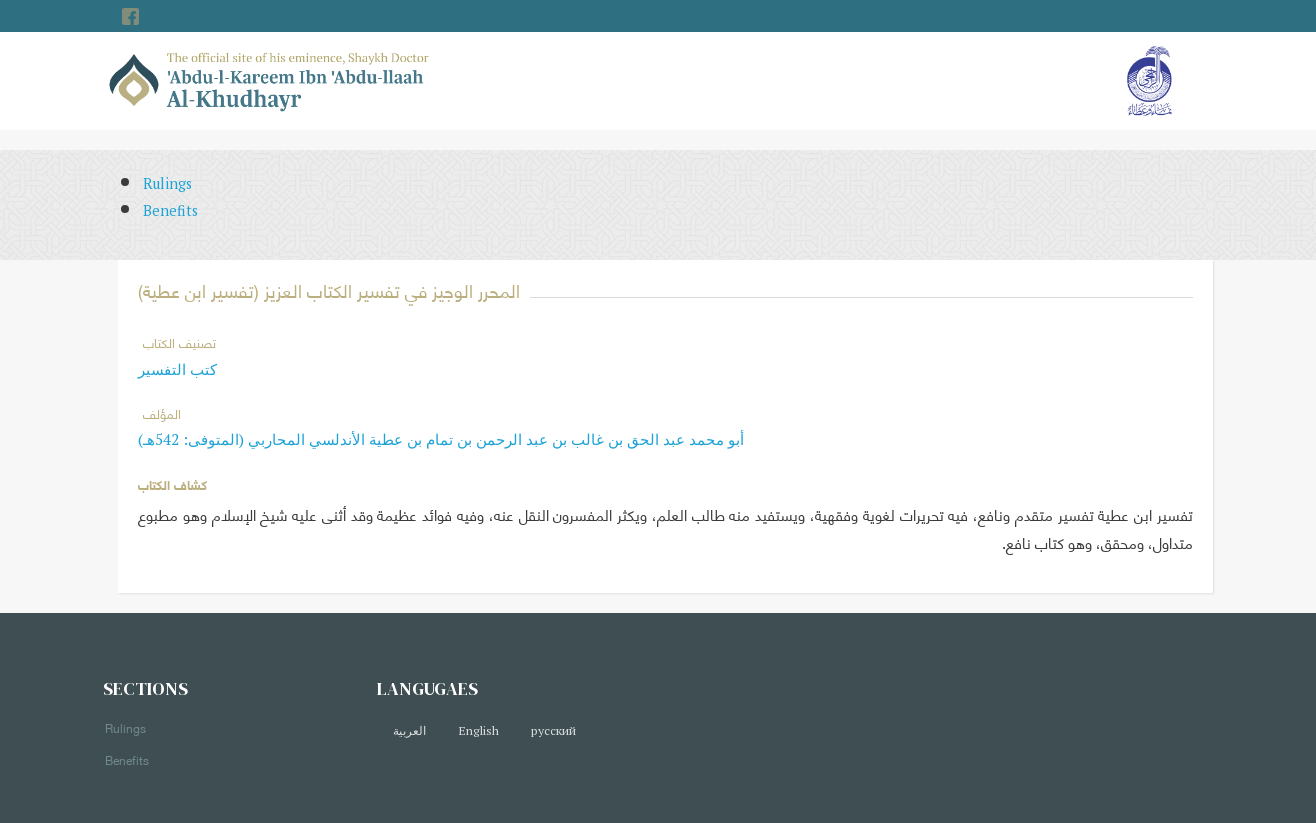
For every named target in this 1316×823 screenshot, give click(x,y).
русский (553, 730)
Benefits (170, 210)
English (478, 730)
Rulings (167, 183)
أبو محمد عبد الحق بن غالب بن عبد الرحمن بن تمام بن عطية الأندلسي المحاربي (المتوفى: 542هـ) (441, 439)
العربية (409, 730)
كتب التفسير (177, 369)
